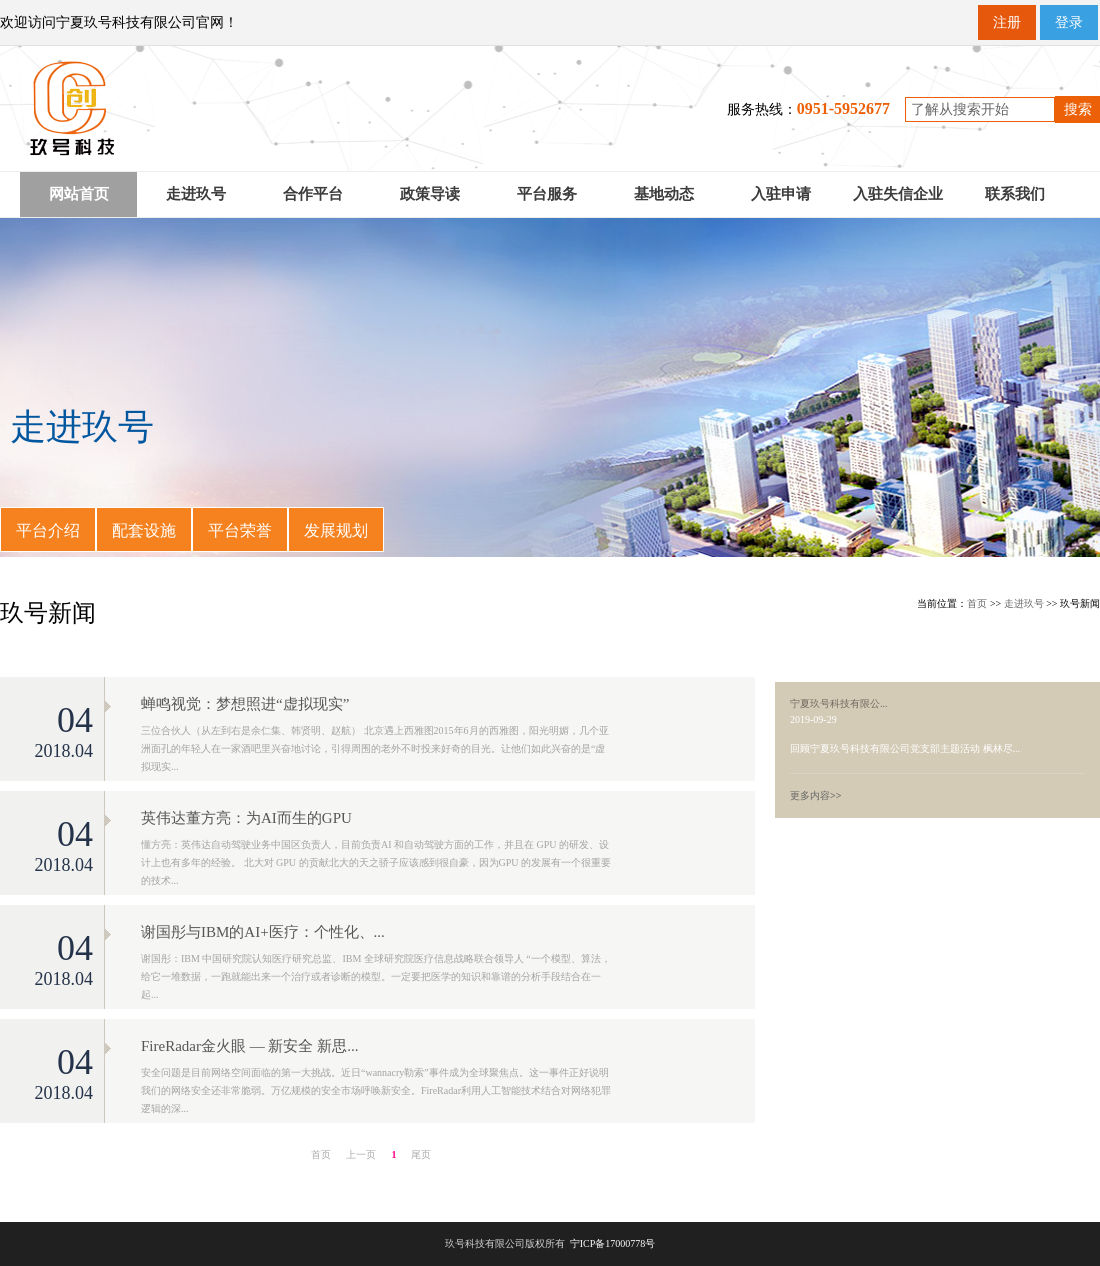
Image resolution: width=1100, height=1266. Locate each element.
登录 (1069, 22)
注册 (1007, 22)
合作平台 (313, 194)
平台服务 (547, 194)
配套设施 (144, 530)
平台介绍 (48, 530)
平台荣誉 (240, 530)
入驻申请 (781, 194)
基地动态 (664, 194)
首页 (977, 603)
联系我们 (1015, 194)
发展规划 (336, 530)
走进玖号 (196, 194)
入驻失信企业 (898, 194)
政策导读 (430, 194)
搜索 (1078, 109)
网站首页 (79, 194)
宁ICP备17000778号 (613, 1243)
